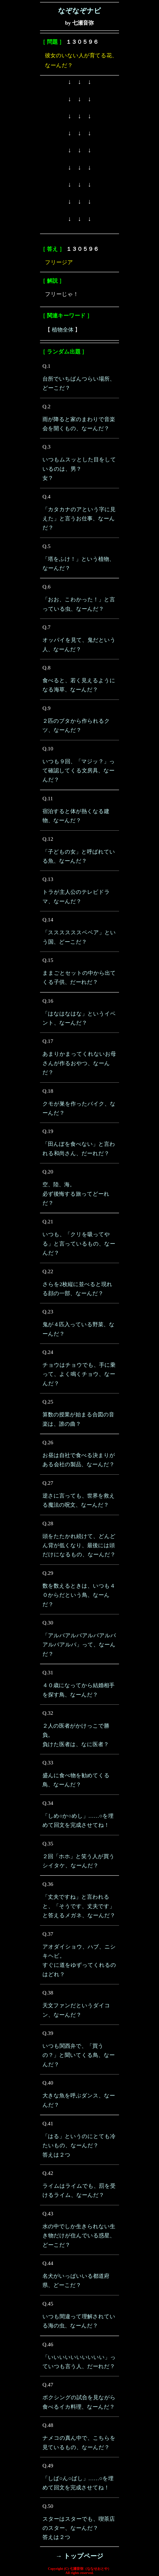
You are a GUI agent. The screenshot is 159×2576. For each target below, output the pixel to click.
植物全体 (63, 330)
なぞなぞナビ (79, 11)
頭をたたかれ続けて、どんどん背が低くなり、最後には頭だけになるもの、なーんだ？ (79, 1545)
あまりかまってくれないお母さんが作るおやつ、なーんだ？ (79, 1063)
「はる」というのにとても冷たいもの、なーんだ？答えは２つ (79, 2145)
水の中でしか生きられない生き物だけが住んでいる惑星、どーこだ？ (78, 2235)
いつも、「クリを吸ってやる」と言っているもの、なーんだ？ (78, 1243)
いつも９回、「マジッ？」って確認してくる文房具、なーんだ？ (78, 770)
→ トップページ (79, 2556)
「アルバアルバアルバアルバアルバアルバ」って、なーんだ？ (79, 1644)
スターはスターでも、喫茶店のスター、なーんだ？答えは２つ (78, 2528)
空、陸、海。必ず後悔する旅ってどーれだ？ (75, 1193)
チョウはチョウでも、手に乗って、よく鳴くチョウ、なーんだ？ (79, 1374)
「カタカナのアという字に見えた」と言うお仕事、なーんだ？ (79, 518)
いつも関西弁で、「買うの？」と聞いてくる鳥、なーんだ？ (78, 2055)
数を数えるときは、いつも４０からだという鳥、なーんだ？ (78, 1595)
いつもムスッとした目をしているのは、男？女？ (79, 468)
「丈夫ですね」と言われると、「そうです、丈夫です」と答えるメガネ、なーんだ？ (78, 1906)
